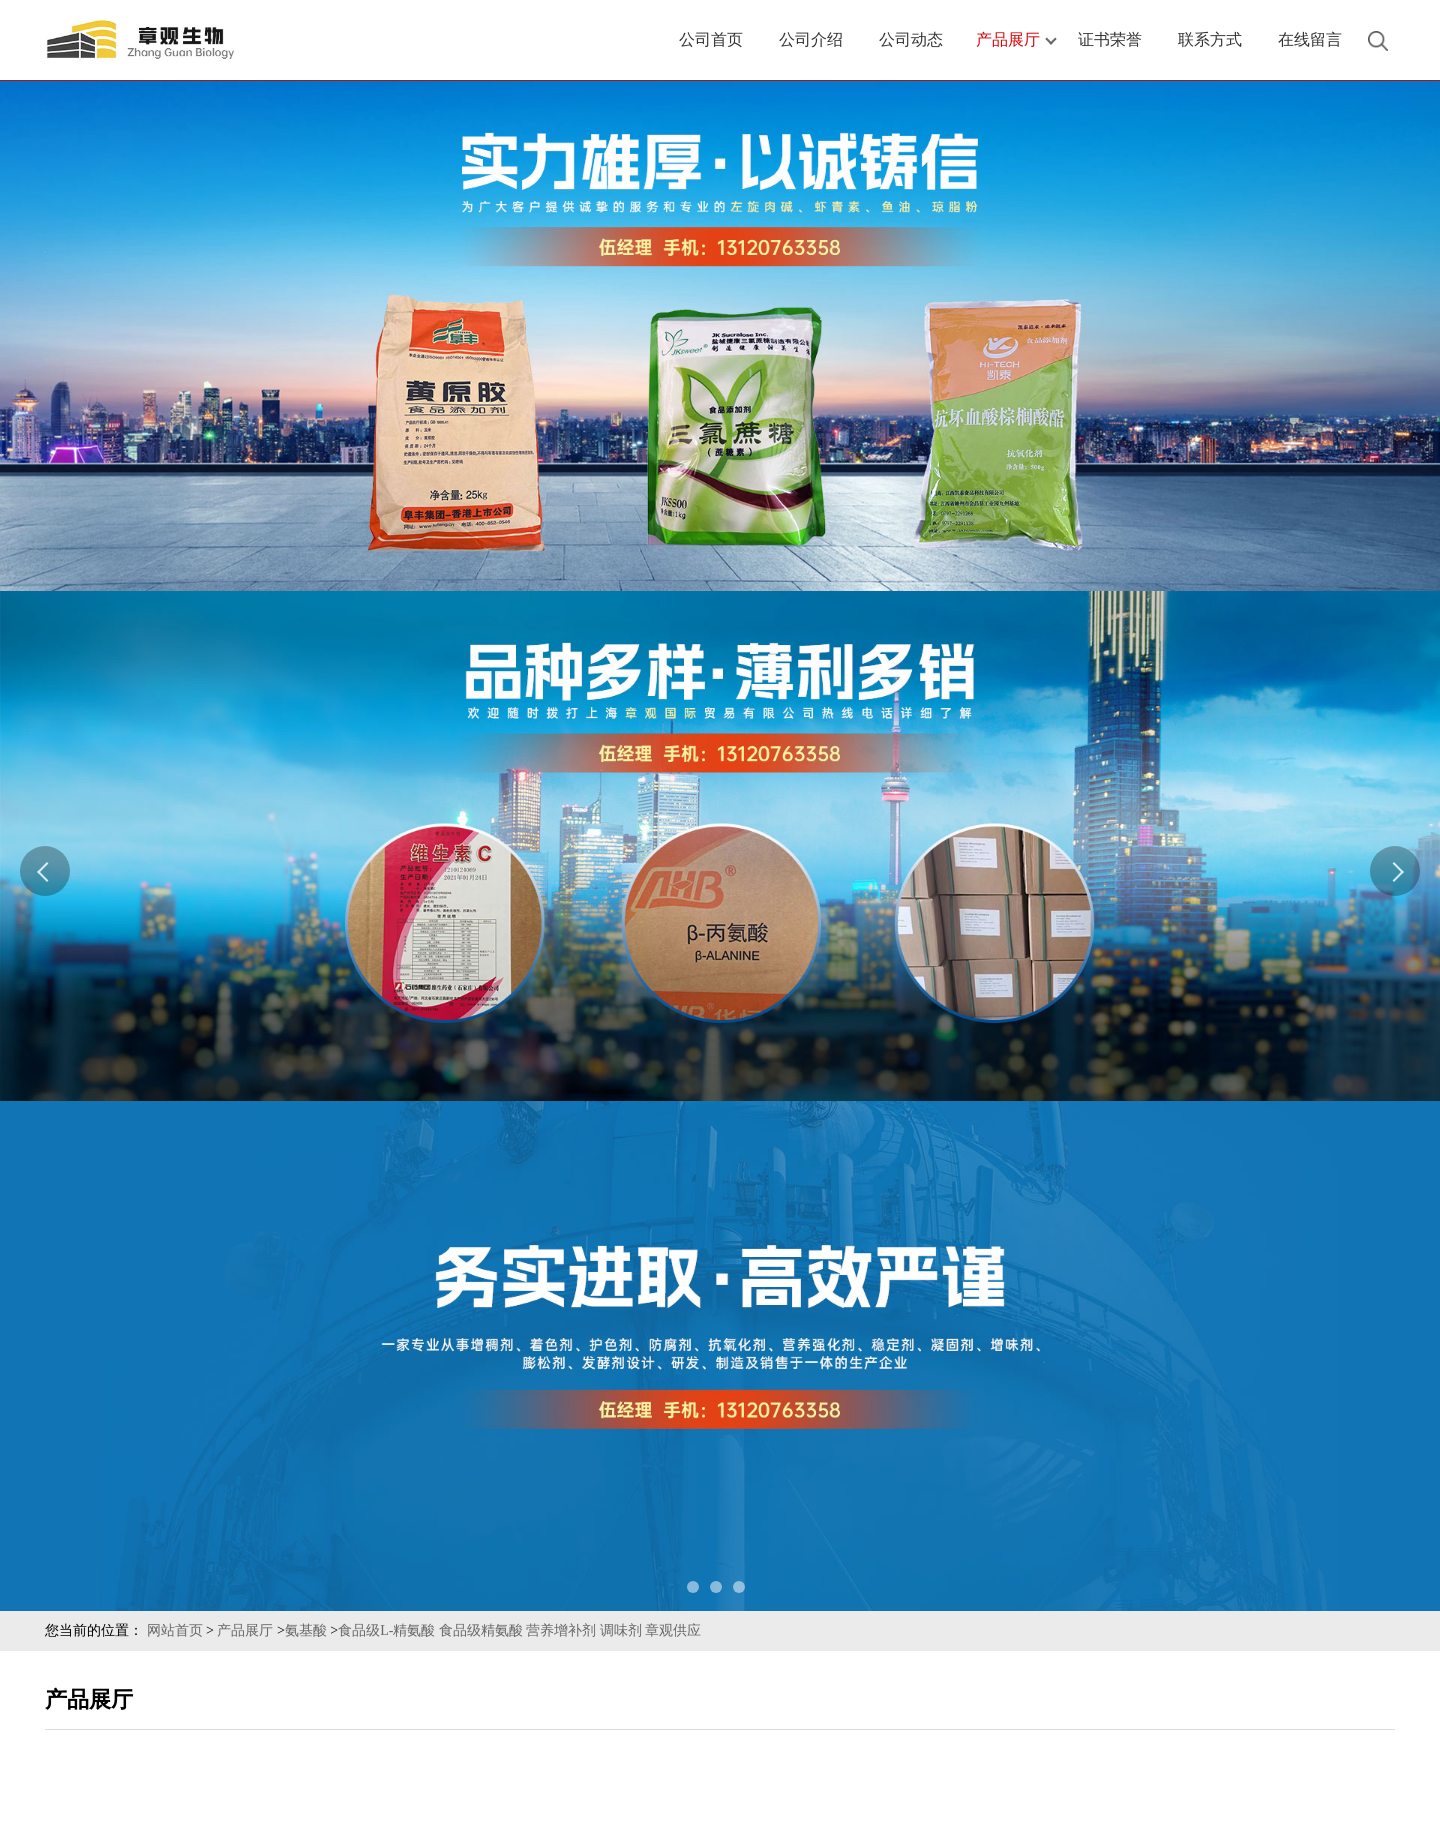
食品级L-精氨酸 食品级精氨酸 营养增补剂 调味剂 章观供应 (519, 1630)
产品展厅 (245, 1630)
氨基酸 (306, 1630)
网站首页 (175, 1630)
